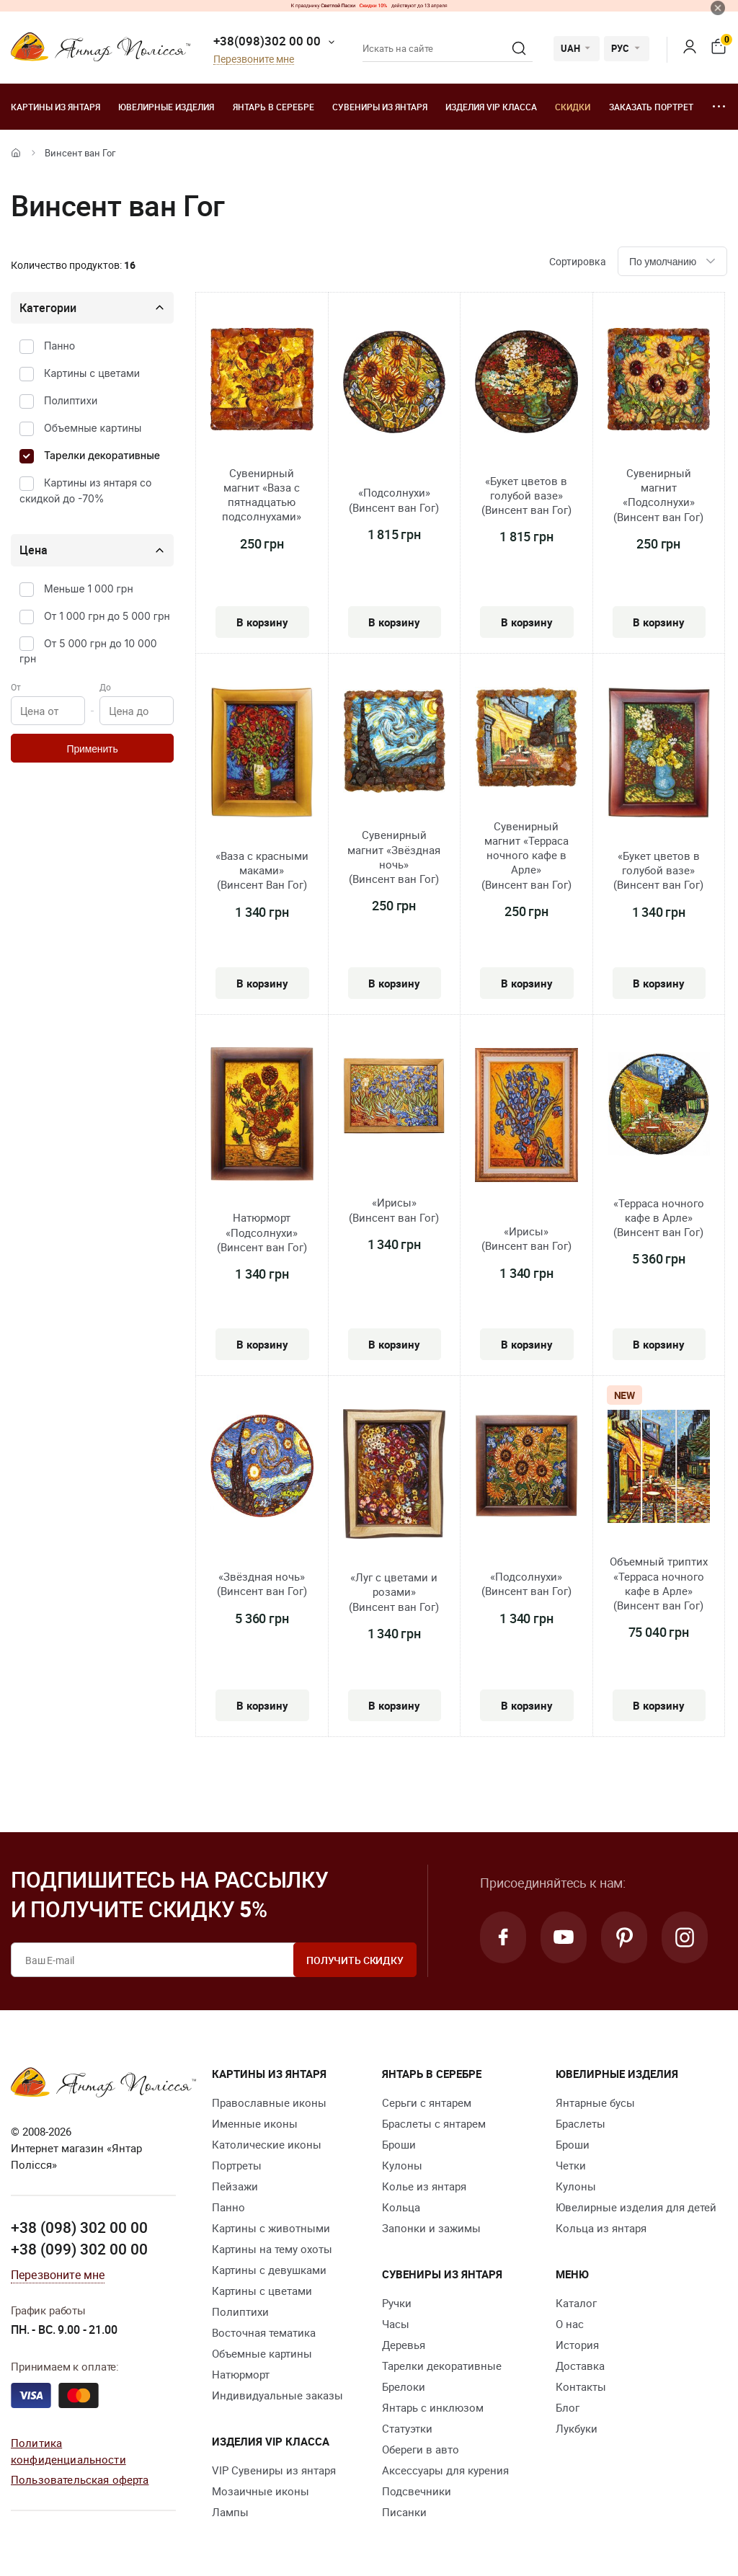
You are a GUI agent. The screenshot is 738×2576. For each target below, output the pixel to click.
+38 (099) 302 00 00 (79, 2249)
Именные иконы (255, 2123)
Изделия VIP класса (491, 106)
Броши (399, 2144)
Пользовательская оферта (79, 2479)
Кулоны (402, 2165)
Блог (567, 2407)
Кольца (401, 2207)
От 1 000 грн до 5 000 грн (107, 616)
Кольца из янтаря (601, 2228)
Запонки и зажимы (431, 2228)
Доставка (580, 2365)
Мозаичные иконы (260, 2491)
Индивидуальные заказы (277, 2395)
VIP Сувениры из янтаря (274, 2470)
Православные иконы (269, 2102)
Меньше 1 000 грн (88, 588)
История (577, 2344)
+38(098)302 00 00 (267, 40)
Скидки (572, 106)
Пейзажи (235, 2186)
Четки (571, 2165)
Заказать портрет (651, 106)
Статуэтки (407, 2428)
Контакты (581, 2386)
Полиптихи (70, 400)
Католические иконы (266, 2144)
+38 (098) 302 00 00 (79, 2227)
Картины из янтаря (55, 106)
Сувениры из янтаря (379, 106)
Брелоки (403, 2386)
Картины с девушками (269, 2269)
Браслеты (580, 2123)
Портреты (237, 2165)
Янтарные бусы (595, 2102)
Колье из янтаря (424, 2186)
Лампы (230, 2512)
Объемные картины (92, 428)
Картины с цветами (92, 373)
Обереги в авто (420, 2449)
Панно (59, 345)
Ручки (397, 2303)
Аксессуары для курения (445, 2470)
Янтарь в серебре (273, 106)
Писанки (404, 2512)
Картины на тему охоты (272, 2249)
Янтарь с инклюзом (433, 2407)
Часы (395, 2324)
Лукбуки (576, 2428)
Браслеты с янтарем (434, 2123)
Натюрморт (241, 2374)
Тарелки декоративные (102, 455)
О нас (570, 2324)
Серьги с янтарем (426, 2102)
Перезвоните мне (253, 59)
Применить (91, 749)
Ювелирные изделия (166, 106)
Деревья (403, 2344)
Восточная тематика (264, 2332)
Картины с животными (271, 2228)
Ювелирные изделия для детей (636, 2207)
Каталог (576, 2303)
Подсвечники (416, 2491)
